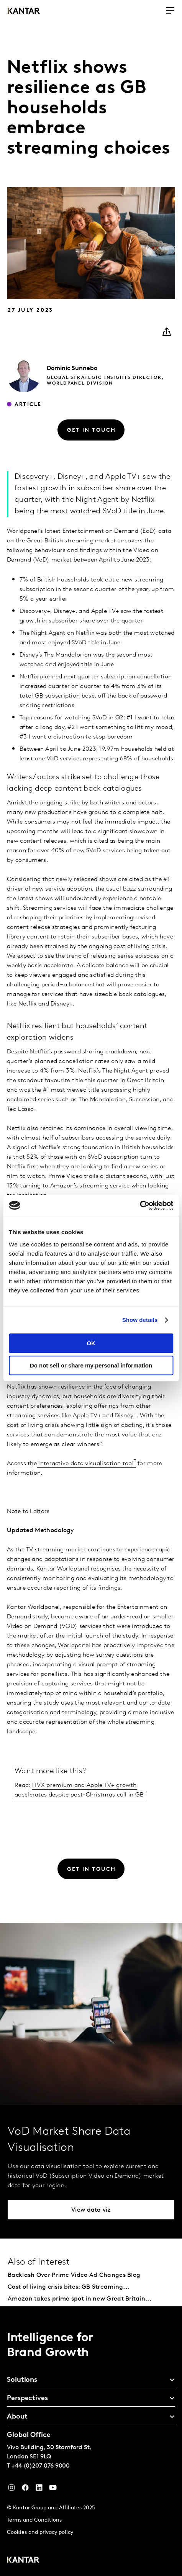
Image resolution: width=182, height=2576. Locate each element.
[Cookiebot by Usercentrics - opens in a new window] (139, 1205)
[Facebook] (25, 2489)
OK (91, 1343)
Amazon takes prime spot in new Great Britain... (79, 2299)
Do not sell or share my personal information (91, 1365)
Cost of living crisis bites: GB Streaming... (68, 2287)
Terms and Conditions (34, 2520)
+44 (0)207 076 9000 (40, 2466)
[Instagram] (11, 2489)
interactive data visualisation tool (85, 1464)
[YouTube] (39, 2489)
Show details (140, 1320)
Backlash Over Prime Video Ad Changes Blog (74, 2275)
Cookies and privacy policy (40, 2532)
